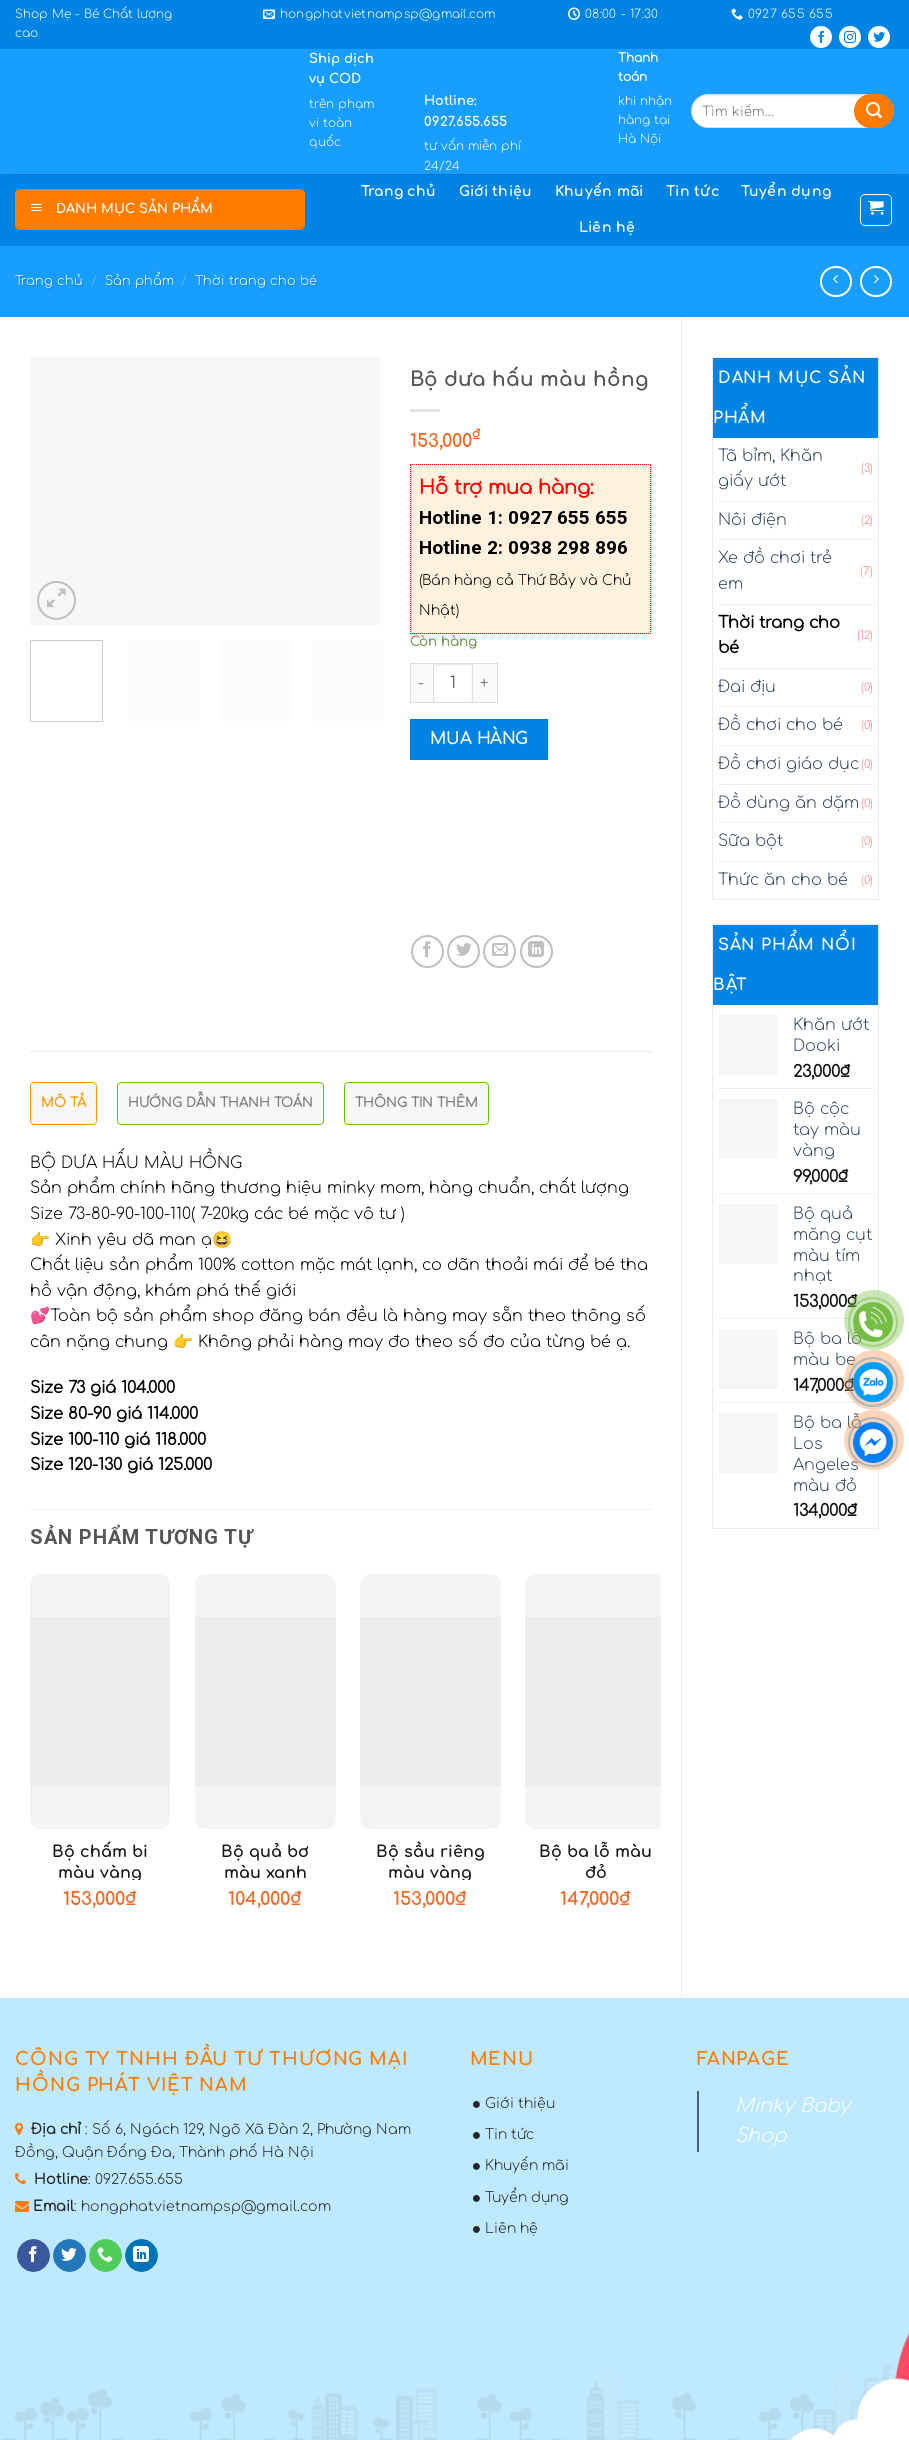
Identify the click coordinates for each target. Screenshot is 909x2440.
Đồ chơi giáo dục (788, 764)
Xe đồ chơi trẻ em (775, 571)
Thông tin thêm (416, 1103)
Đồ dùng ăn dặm (788, 803)
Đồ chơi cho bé (780, 725)
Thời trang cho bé (256, 281)
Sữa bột (750, 841)
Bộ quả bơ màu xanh (265, 1862)
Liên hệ (607, 227)
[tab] (63, 1108)
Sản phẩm (139, 281)
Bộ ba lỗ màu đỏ (595, 1862)
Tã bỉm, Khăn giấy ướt (770, 469)
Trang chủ (399, 191)
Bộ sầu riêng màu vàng (430, 1862)
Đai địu (747, 687)
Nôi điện (752, 520)
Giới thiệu (496, 191)
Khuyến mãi (599, 191)
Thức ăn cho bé (783, 880)
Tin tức (692, 191)
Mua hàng (479, 739)
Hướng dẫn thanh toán (220, 1103)
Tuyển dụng (786, 191)
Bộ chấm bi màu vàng (100, 1862)
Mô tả (63, 1103)
